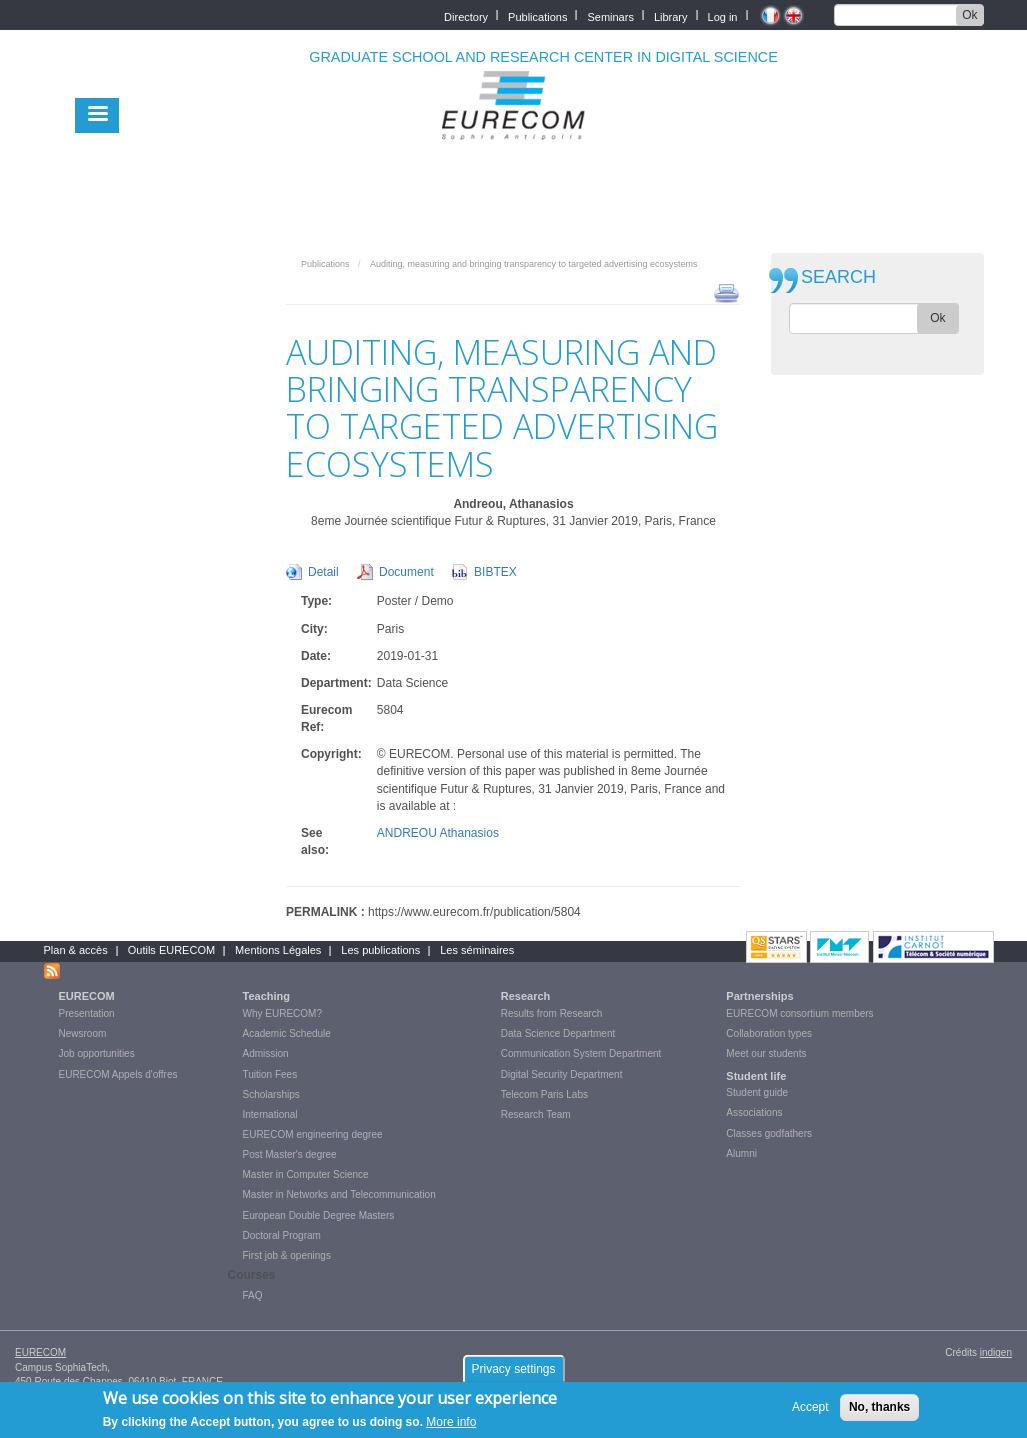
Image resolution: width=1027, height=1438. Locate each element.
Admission (266, 1053)
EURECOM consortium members (799, 1013)
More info (451, 1428)
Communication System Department (581, 1053)
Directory (466, 15)
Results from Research (552, 1013)
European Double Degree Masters (319, 1215)
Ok (969, 15)
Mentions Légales (278, 950)
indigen (996, 1352)
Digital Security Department (562, 1074)
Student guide (757, 1092)
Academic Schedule (287, 1033)
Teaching (266, 996)
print (726, 292)
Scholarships (271, 1094)
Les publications (380, 950)
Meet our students (766, 1053)
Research (526, 996)
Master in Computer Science (306, 1174)
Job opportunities (97, 1053)
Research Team (536, 1114)
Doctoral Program (282, 1235)
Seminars (610, 15)
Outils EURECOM (171, 950)
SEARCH (838, 277)
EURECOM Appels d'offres (118, 1074)
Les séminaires (477, 950)
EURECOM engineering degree (313, 1134)
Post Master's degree (290, 1154)
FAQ (253, 1295)
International (270, 1114)
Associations (754, 1112)
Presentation (87, 1013)
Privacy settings (513, 1374)
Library (671, 15)
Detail (323, 572)
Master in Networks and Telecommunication (339, 1194)
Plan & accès (76, 950)
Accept (810, 1412)
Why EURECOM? (282, 1013)
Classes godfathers (769, 1133)
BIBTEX (495, 572)
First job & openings (287, 1255)
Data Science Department (558, 1033)
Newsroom (83, 1033)
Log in (723, 15)
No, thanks (879, 1412)
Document (406, 572)
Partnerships (759, 996)
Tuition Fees (270, 1074)
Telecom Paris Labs (544, 1094)
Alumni (741, 1153)
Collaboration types (769, 1033)
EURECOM (87, 996)
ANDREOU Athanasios (438, 833)
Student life (756, 1076)
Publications (537, 15)
